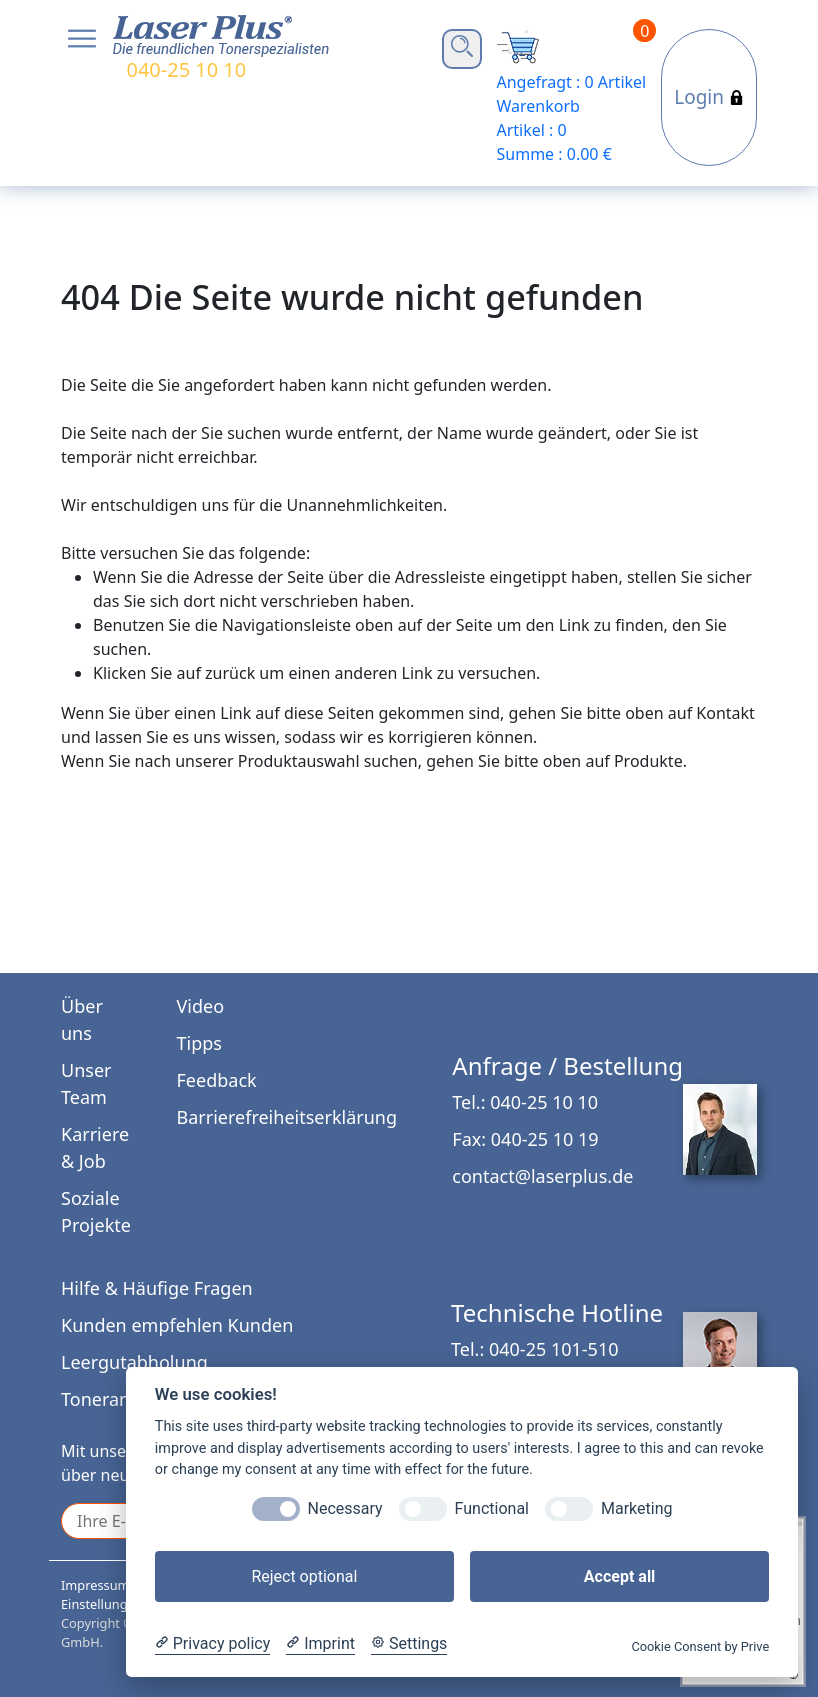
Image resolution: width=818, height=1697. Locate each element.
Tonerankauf (114, 1399)
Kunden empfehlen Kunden (177, 1325)
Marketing (636, 1508)
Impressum (95, 1585)
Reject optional (304, 1576)
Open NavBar (82, 39)
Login (709, 97)
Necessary (345, 1508)
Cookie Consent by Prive (700, 1646)
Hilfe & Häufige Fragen (157, 1288)
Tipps (199, 1043)
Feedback (217, 1080)
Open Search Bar (462, 46)
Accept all (619, 1576)
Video (201, 1006)
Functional (492, 1508)
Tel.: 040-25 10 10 (525, 1102)
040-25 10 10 (186, 69)
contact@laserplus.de (542, 1176)
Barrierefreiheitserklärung (287, 1117)
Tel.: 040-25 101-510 (534, 1349)
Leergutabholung (134, 1362)
